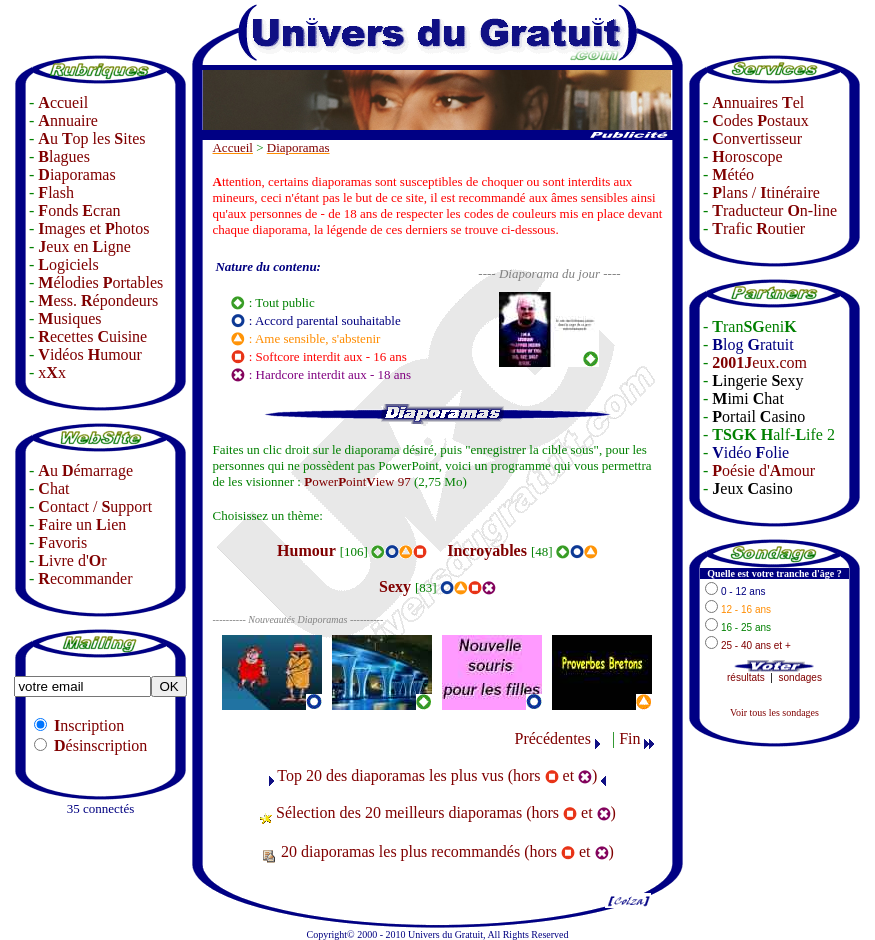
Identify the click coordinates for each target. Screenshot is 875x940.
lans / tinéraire (766, 192)
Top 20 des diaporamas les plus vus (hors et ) (437, 775)
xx (52, 372)
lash (56, 192)
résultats (746, 677)
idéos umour (90, 354)
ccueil (63, 102)
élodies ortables (100, 282)
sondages (800, 677)
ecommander (85, 578)
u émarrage (85, 470)
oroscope (747, 156)
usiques (69, 318)
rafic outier (758, 228)
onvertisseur (757, 138)
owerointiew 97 (357, 481)
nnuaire (68, 120)
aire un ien (82, 524)
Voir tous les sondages (774, 712)
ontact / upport (95, 506)
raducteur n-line (774, 210)
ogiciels (68, 264)
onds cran (79, 210)
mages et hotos (93, 228)
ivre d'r (72, 560)
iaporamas (76, 174)
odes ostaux (760, 120)
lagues (64, 156)
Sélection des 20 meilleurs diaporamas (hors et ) (446, 812)
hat (53, 488)
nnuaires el (758, 102)
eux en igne (84, 246)
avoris (62, 542)
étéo (733, 174)
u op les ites (91, 138)
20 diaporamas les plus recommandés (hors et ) (447, 851)
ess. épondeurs (98, 300)
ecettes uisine (92, 336)
